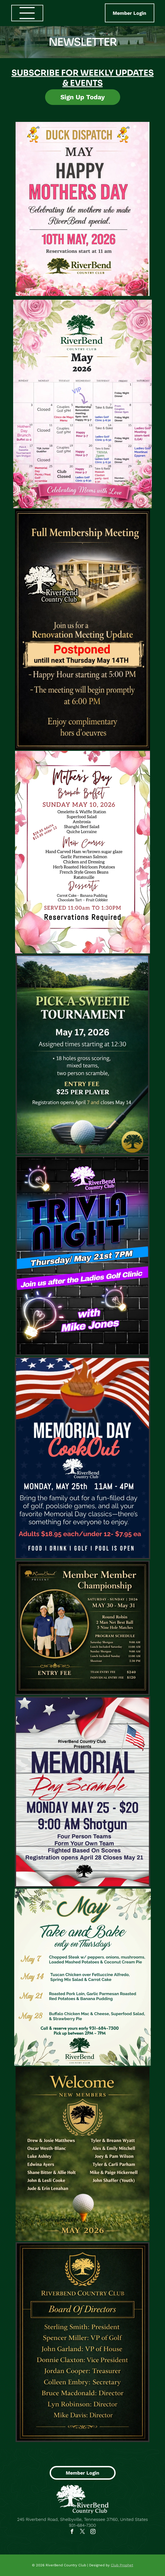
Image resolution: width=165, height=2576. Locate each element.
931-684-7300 (82, 2525)
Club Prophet (122, 2565)
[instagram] (93, 2532)
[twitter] (82, 2532)
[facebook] (72, 2532)
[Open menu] (27, 13)
